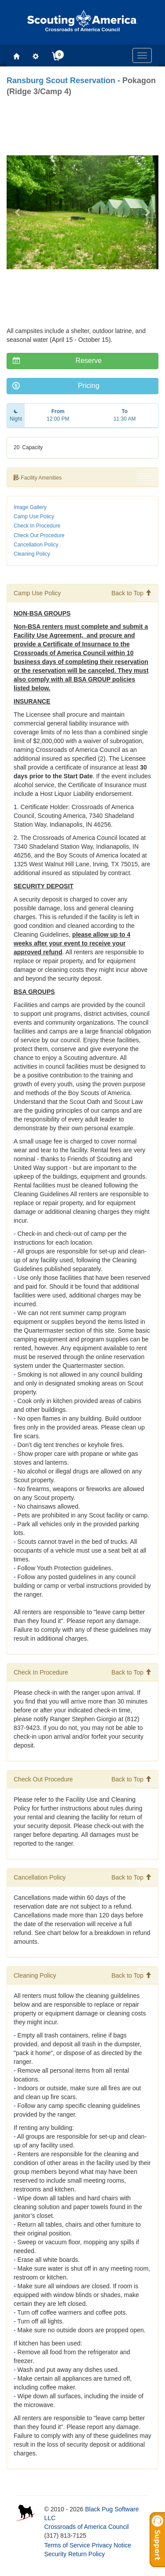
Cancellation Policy (36, 545)
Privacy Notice (111, 2545)
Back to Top (131, 593)
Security (55, 2554)
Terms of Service (67, 2545)
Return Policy (86, 2554)
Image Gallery (30, 507)
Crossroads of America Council (86, 2526)
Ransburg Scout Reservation (61, 80)
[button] (18, 212)
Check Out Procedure (39, 535)
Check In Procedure (37, 526)
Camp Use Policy (34, 516)
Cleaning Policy (32, 554)
